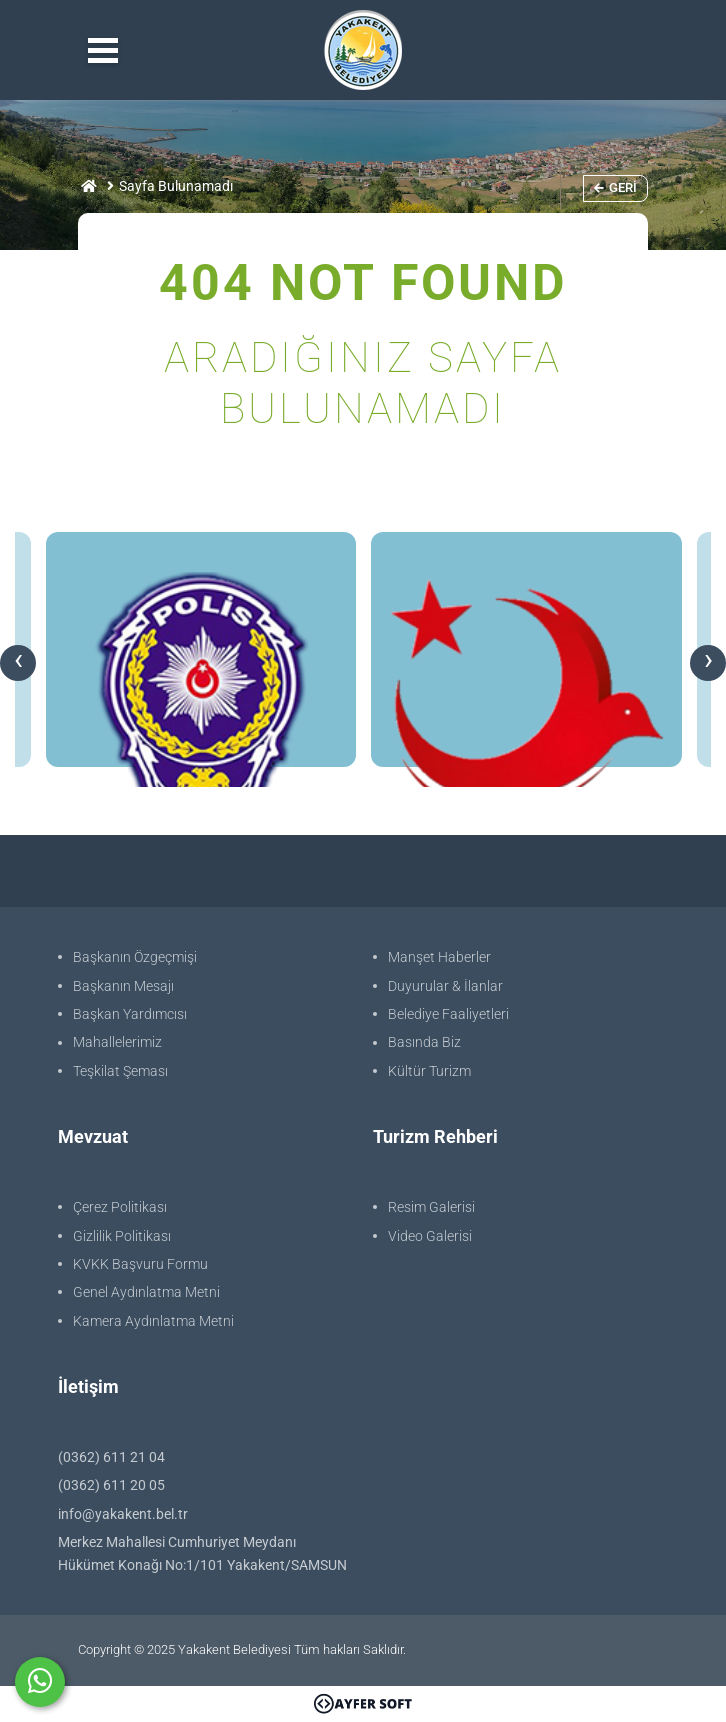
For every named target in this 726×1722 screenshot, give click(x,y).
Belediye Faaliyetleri (448, 1014)
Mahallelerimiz (117, 1042)
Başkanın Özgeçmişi (135, 957)
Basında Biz (424, 1042)
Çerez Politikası (120, 1207)
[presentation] (18, 663)
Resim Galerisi (431, 1207)
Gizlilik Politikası (122, 1236)
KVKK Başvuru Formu (140, 1264)
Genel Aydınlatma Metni (146, 1292)
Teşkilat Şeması (120, 1071)
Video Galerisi (430, 1236)
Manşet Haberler (439, 957)
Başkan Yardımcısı (130, 1014)
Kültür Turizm (429, 1071)
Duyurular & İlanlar (445, 986)
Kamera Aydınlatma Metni (153, 1321)
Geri (615, 187)
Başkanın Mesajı (123, 986)
